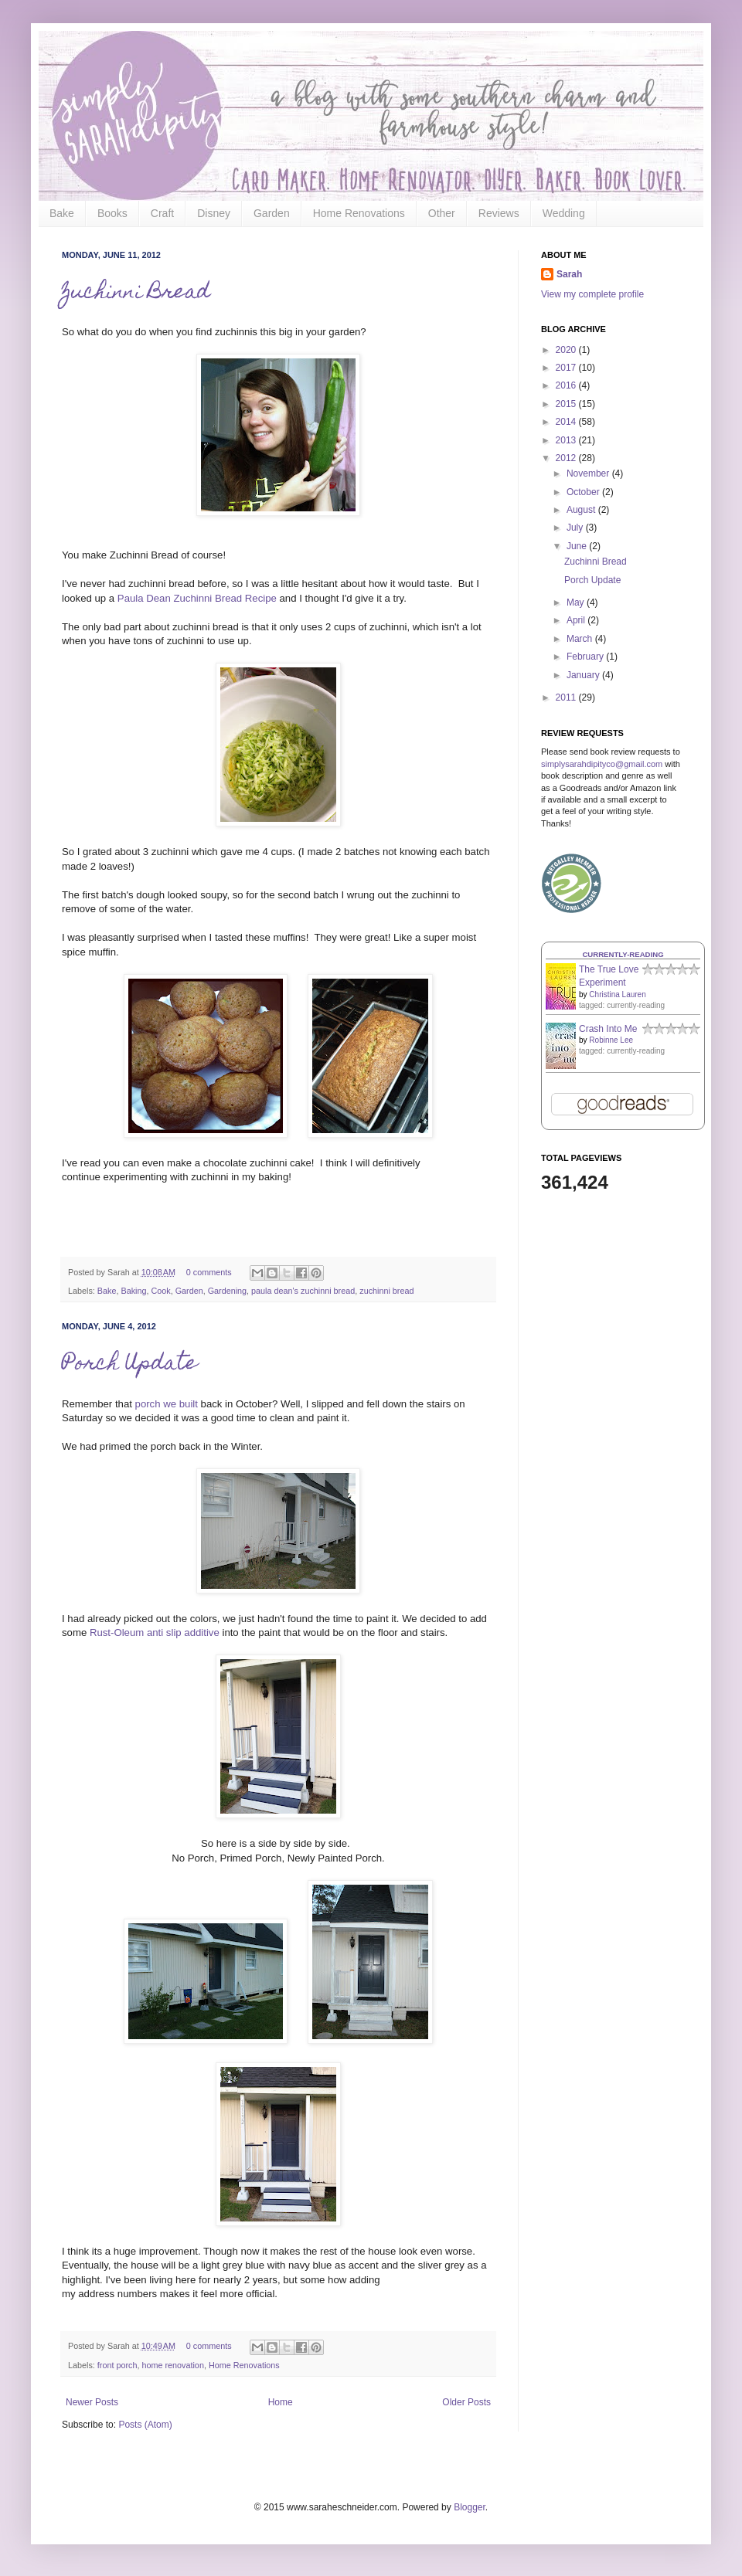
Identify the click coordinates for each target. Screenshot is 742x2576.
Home (280, 2402)
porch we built (166, 1404)
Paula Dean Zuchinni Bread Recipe (197, 598)
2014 (567, 421)
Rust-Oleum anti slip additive (155, 1632)
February (586, 656)
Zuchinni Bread (136, 293)
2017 (567, 367)
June (578, 546)
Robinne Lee (611, 1040)
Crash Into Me (608, 1028)
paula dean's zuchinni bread (303, 1290)
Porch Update (129, 1364)
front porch (117, 2365)
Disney (213, 213)
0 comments (209, 1272)
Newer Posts (92, 2402)
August (582, 509)
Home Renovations (359, 213)
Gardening (227, 1290)
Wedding (564, 213)
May (577, 602)
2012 (567, 458)
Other (441, 213)
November (589, 473)
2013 (567, 440)
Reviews (498, 213)
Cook (160, 1290)
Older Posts (466, 2402)
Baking (133, 1290)
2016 (567, 385)
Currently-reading (622, 954)
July (576, 527)
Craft (162, 213)
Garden (272, 213)
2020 (567, 349)
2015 (567, 404)
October (584, 492)
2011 (567, 697)
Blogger (469, 2507)
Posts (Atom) (145, 2424)
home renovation (172, 2365)
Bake (61, 213)
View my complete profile (592, 294)
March (581, 638)
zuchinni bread (386, 1290)
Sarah (569, 274)
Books (112, 213)
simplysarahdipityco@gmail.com (601, 764)
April (577, 620)
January (584, 675)
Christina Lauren (617, 994)
